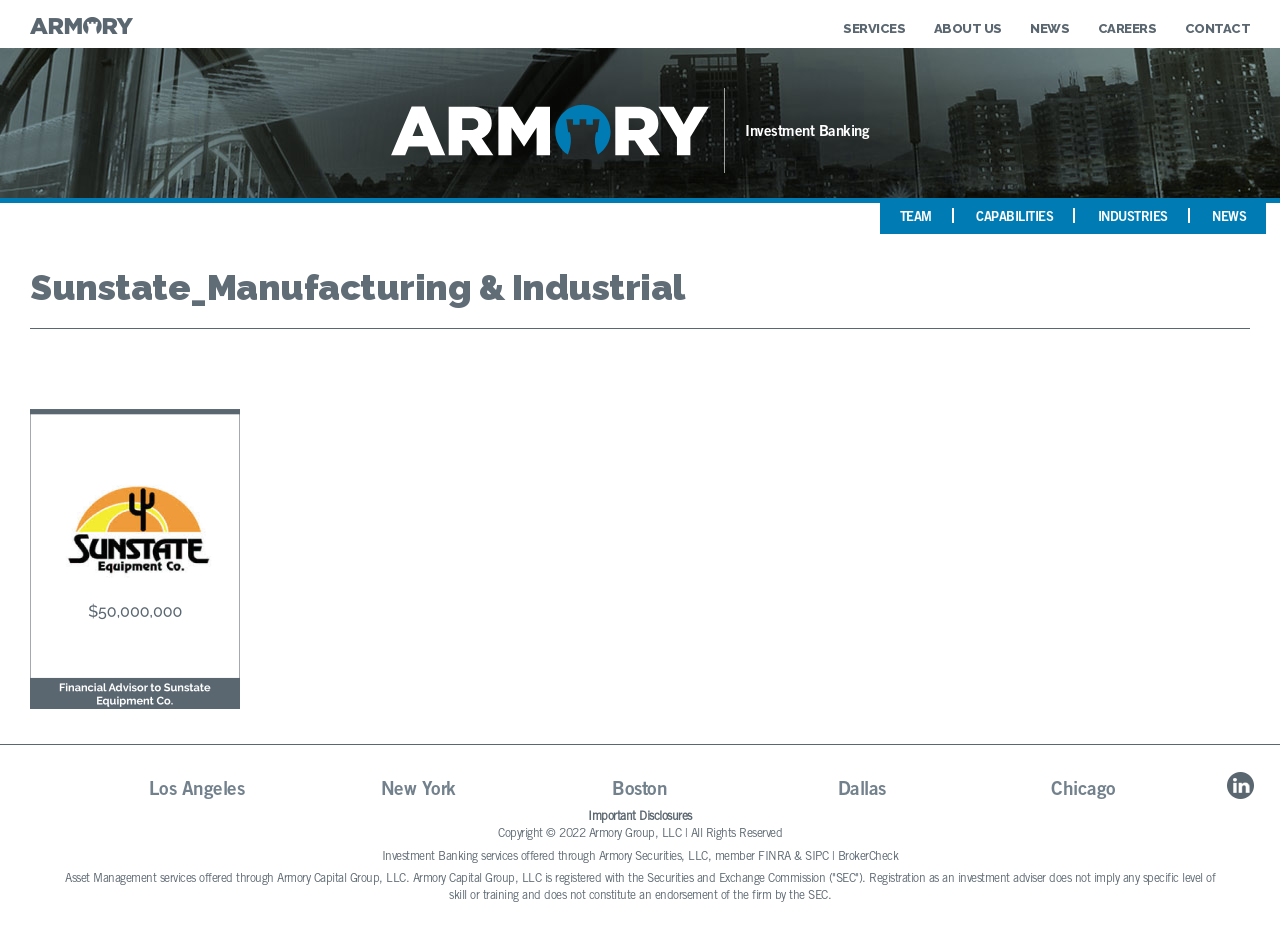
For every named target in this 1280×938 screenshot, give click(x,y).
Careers (1127, 28)
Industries (1133, 218)
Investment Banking (807, 132)
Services (874, 28)
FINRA (774, 857)
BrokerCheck (868, 857)
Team (916, 218)
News (1049, 28)
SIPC (816, 857)
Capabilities (1014, 218)
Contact (1218, 28)
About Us (968, 28)
